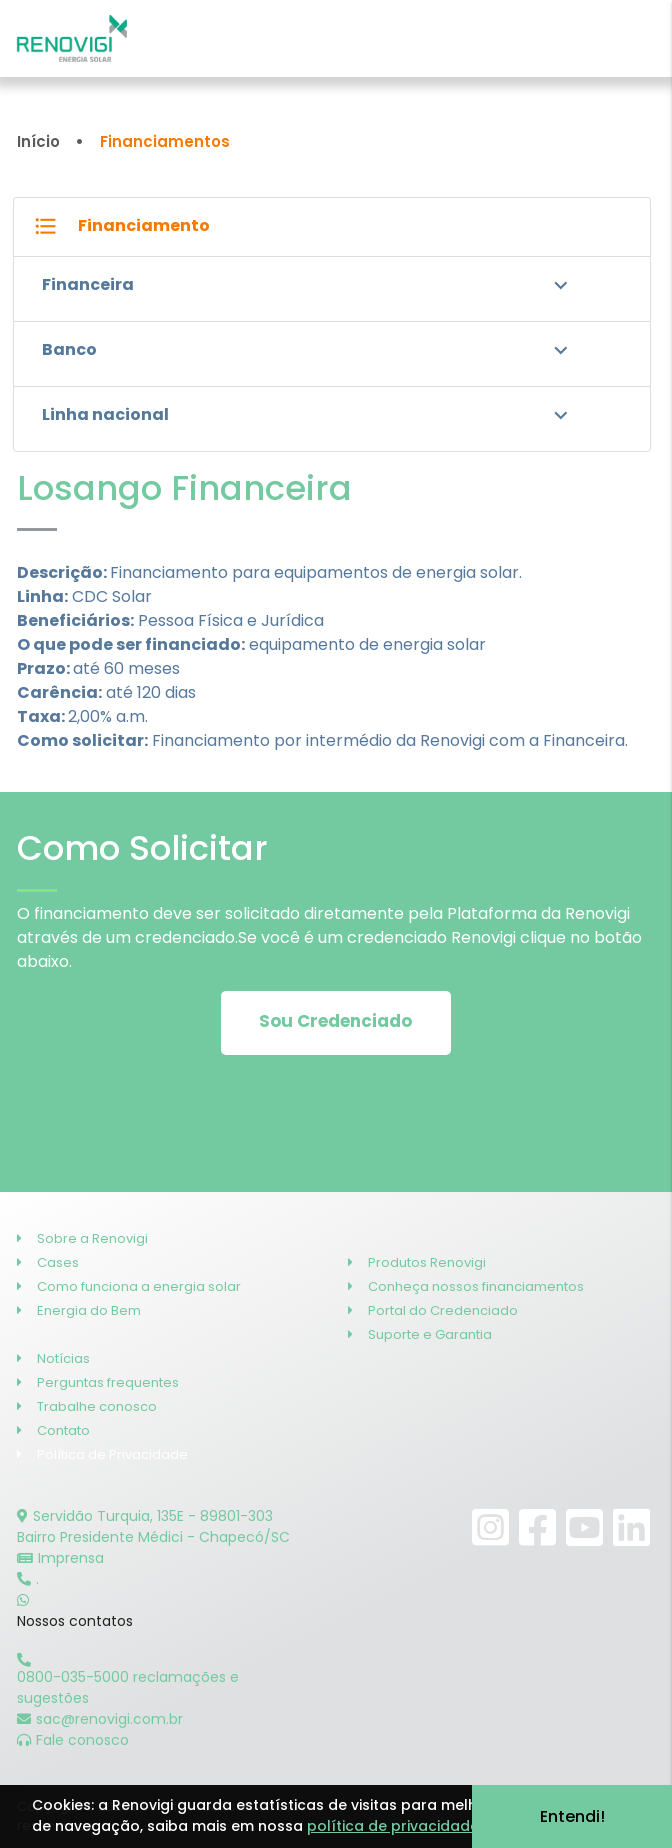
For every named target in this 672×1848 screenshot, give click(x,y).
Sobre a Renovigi (82, 1238)
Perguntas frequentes (98, 1382)
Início (38, 141)
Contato (53, 1430)
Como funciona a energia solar (129, 1286)
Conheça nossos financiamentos (466, 1286)
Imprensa (60, 1558)
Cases (48, 1262)
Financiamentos (165, 141)
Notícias (53, 1358)
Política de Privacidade (102, 1454)
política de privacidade (393, 1826)
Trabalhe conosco (87, 1406)
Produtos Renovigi (417, 1262)
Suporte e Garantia (420, 1334)
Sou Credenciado (335, 1021)
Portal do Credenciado (433, 1310)
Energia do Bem (79, 1310)
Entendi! (572, 1816)
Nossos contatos (75, 1621)
